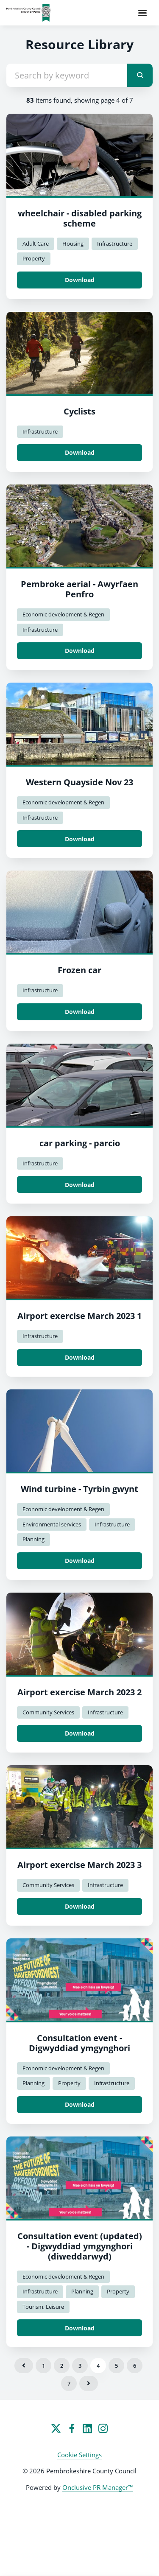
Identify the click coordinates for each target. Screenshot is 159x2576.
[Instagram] (103, 2428)
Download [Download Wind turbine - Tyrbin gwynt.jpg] (80, 1561)
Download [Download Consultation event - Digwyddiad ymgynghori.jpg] (80, 2104)
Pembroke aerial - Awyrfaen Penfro (79, 589)
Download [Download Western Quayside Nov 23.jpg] (80, 839)
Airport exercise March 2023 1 (79, 1316)
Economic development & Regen (63, 614)
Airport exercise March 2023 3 (79, 1864)
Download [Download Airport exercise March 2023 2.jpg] (80, 1733)
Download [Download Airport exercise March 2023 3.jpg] (80, 1906)
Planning (33, 1539)
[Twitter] (56, 2428)
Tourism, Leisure (43, 2306)
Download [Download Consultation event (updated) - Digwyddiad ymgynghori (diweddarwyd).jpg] (80, 2328)
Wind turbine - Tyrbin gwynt (79, 1489)
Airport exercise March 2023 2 (79, 1692)
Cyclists (79, 411)
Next (88, 2383)
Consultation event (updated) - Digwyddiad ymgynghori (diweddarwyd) (79, 2246)
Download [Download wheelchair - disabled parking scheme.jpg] (80, 280)
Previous (23, 2365)
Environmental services (51, 1524)
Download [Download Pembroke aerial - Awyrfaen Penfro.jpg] (80, 651)
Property (33, 258)
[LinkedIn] (87, 2428)
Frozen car (79, 970)
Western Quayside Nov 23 (79, 782)
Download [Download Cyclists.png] (80, 452)
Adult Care (35, 243)
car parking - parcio (79, 1143)
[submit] (140, 75)
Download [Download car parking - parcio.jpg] (80, 1185)
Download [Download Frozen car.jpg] (80, 1012)
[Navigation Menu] (142, 13)
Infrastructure (114, 243)
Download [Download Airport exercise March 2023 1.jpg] (80, 1357)
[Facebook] (71, 2428)
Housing (73, 243)
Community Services (48, 1712)
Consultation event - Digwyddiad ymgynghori (79, 2043)
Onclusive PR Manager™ (97, 2487)
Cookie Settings (79, 2454)
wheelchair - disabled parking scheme (80, 218)
